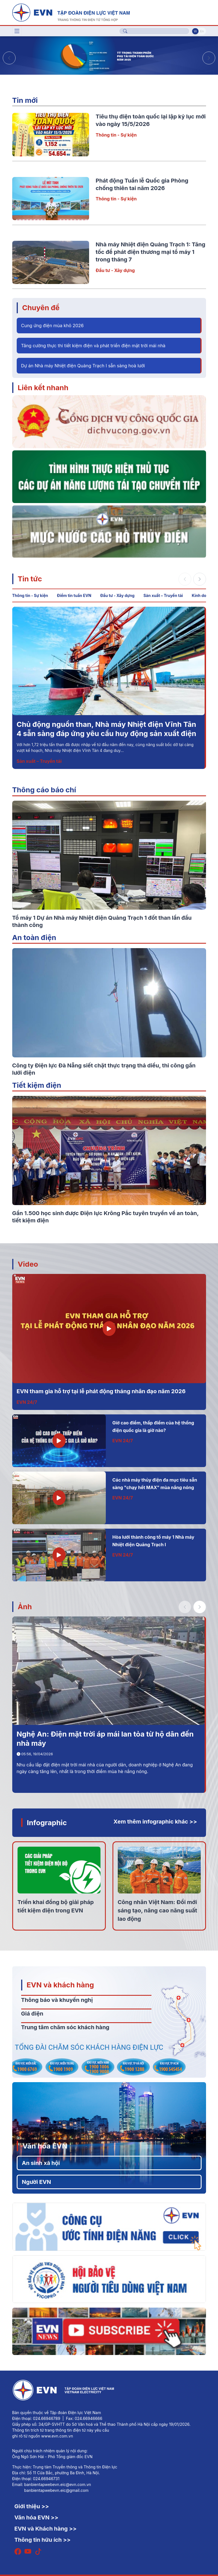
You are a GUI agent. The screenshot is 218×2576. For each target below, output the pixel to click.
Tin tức (30, 578)
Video (28, 1264)
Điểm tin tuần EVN (74, 595)
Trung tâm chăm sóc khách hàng (65, 2027)
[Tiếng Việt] (71, 12)
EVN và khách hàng (60, 1984)
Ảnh (25, 1606)
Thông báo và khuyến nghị (57, 2000)
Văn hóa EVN (45, 2146)
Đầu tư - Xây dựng (115, 270)
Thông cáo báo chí (44, 789)
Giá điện (32, 2013)
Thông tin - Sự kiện (116, 135)
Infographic (47, 1822)
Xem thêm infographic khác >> (155, 1821)
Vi (195, 31)
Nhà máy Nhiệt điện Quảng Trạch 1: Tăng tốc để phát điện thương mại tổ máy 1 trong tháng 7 (150, 252)
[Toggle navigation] (17, 31)
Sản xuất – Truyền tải (163, 595)
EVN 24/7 (27, 1402)
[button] (208, 58)
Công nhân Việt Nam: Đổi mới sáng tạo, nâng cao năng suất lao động (157, 1910)
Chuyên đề (41, 307)
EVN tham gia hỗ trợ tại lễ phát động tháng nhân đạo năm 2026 (101, 1391)
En (202, 31)
